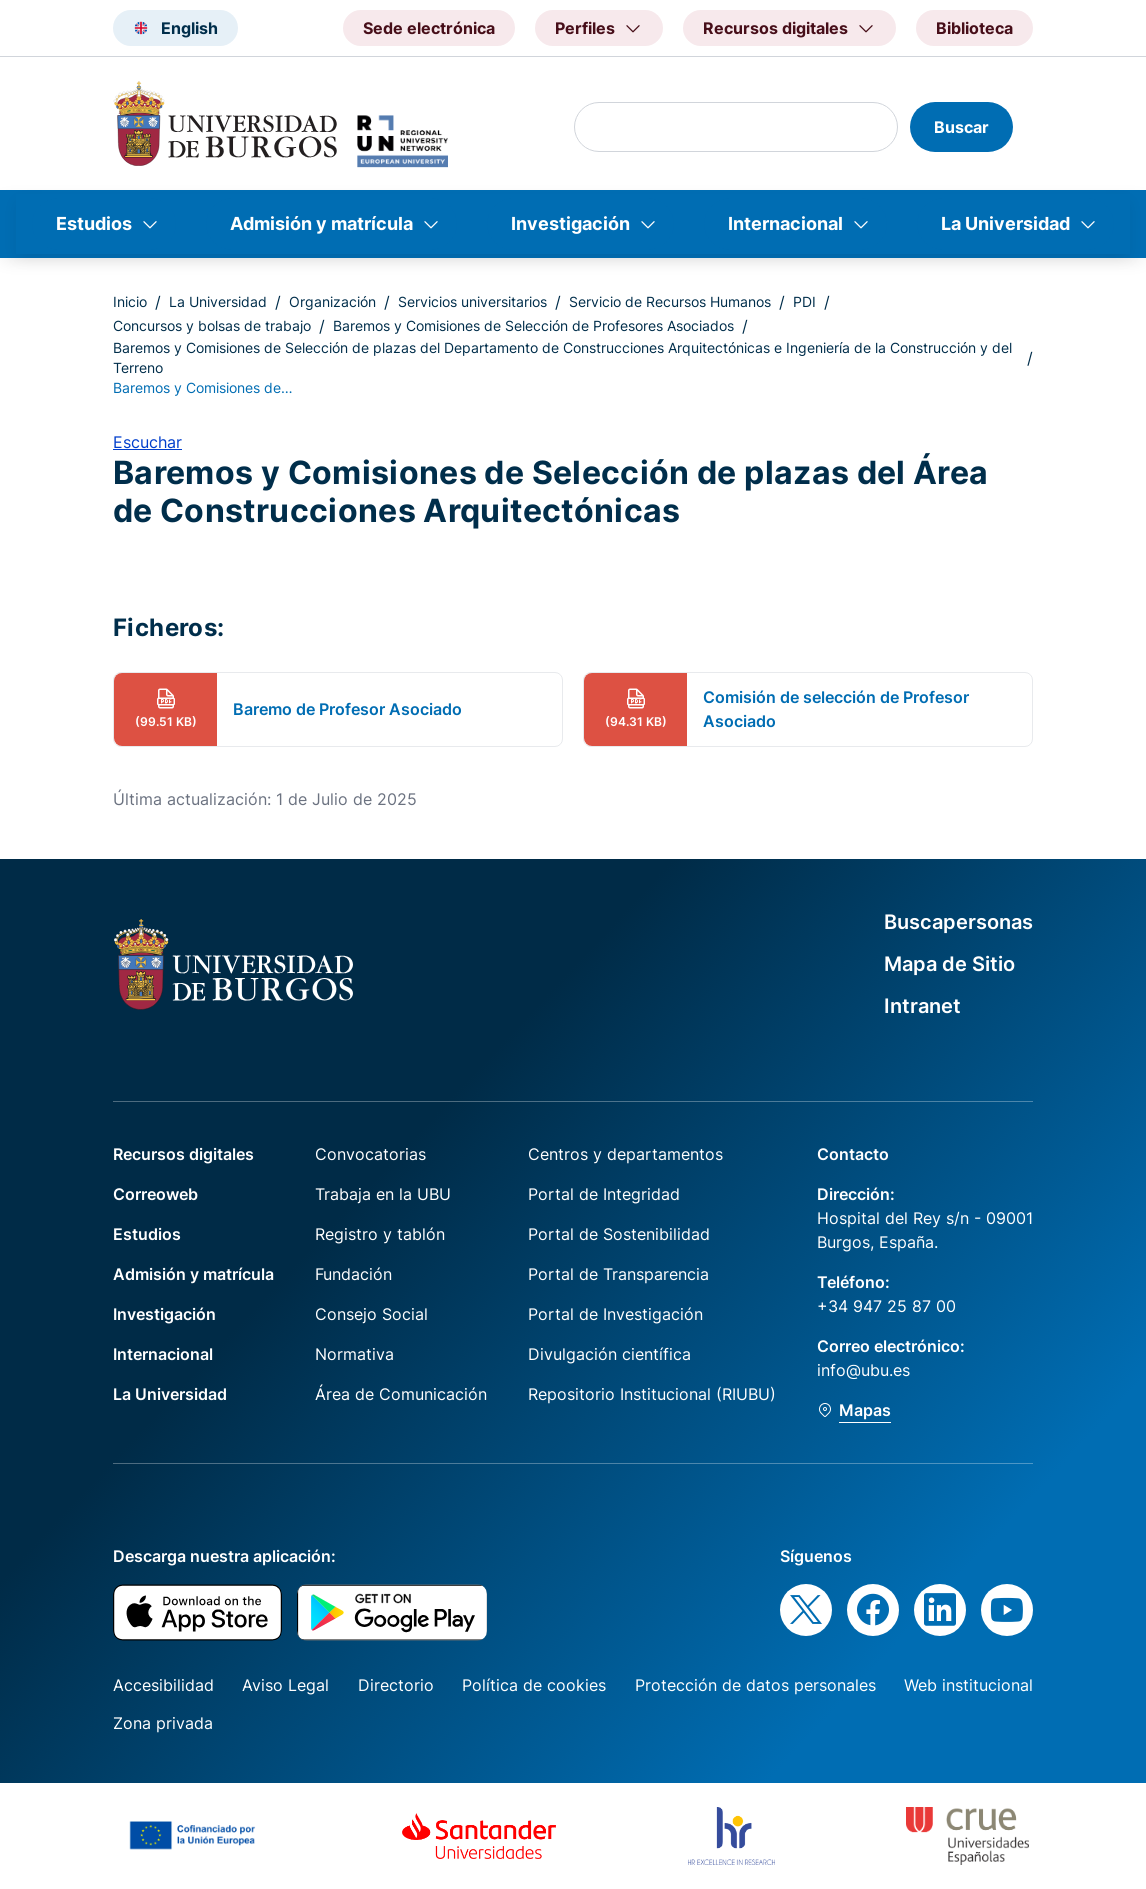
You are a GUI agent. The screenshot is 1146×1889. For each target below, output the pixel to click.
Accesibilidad (163, 1685)
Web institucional (968, 1685)
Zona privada (163, 1723)
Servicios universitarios (472, 301)
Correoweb (155, 1194)
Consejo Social (371, 1314)
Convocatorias (370, 1154)
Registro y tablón (380, 1234)
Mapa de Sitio (949, 964)
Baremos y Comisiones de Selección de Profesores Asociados (533, 325)
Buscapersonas (958, 922)
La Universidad (1005, 223)
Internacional (785, 223)
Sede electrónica (429, 28)
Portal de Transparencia (618, 1274)
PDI (804, 301)
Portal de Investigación (615, 1314)
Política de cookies (534, 1685)
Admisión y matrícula (321, 223)
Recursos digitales (183, 1154)
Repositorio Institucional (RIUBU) (652, 1394)
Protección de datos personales (755, 1685)
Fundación (353, 1274)
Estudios (94, 223)
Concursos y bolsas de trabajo (212, 325)
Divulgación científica (609, 1354)
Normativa (354, 1354)
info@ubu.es (863, 1370)
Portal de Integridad (604, 1194)
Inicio (130, 301)
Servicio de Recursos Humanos (670, 301)
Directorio (396, 1685)
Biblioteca (974, 28)
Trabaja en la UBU (383, 1194)
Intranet (922, 1006)
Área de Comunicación (401, 1394)
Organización (332, 301)
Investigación (570, 223)
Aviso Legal (285, 1685)
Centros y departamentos (625, 1154)
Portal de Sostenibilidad (619, 1234)
